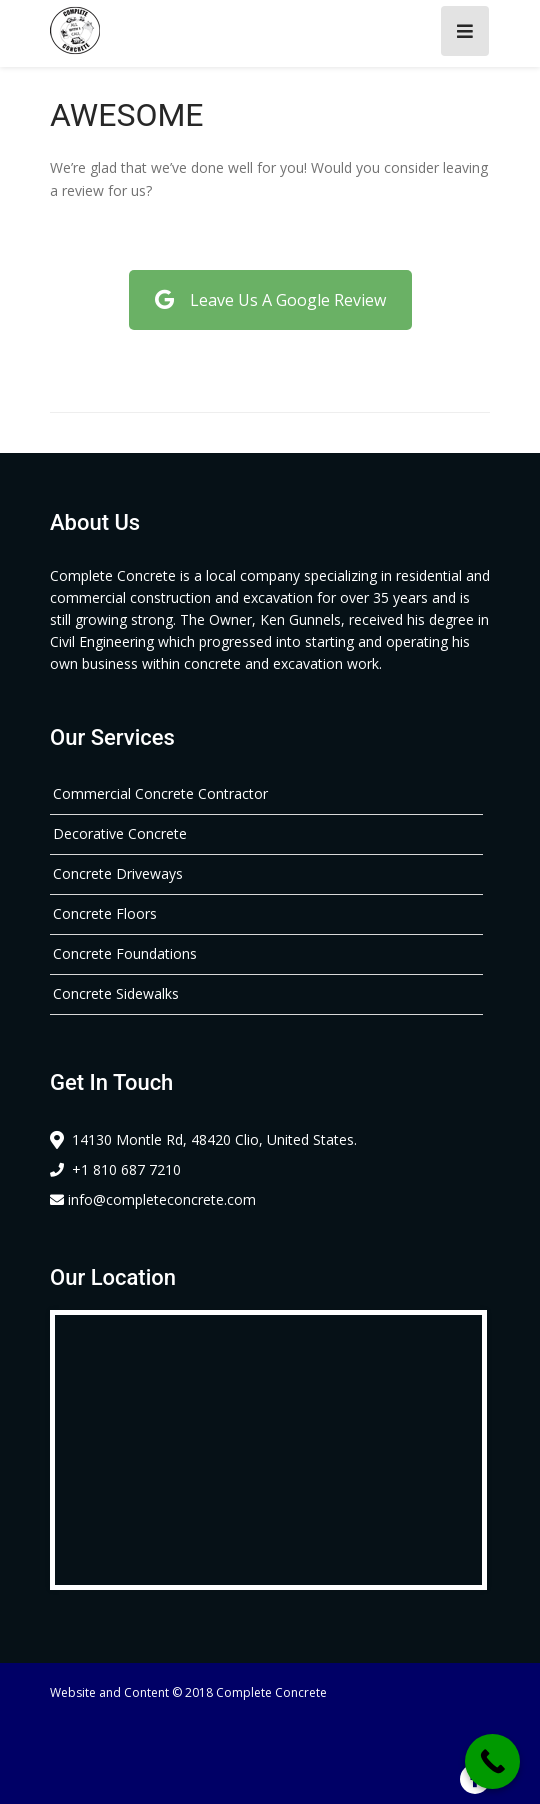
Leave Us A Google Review (270, 300)
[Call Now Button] (492, 1761)
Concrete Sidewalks (116, 993)
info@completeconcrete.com (153, 1199)
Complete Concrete (271, 1692)
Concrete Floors (105, 913)
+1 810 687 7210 (115, 1169)
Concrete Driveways (118, 873)
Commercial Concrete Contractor (160, 793)
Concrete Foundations (125, 953)
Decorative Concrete (120, 833)
